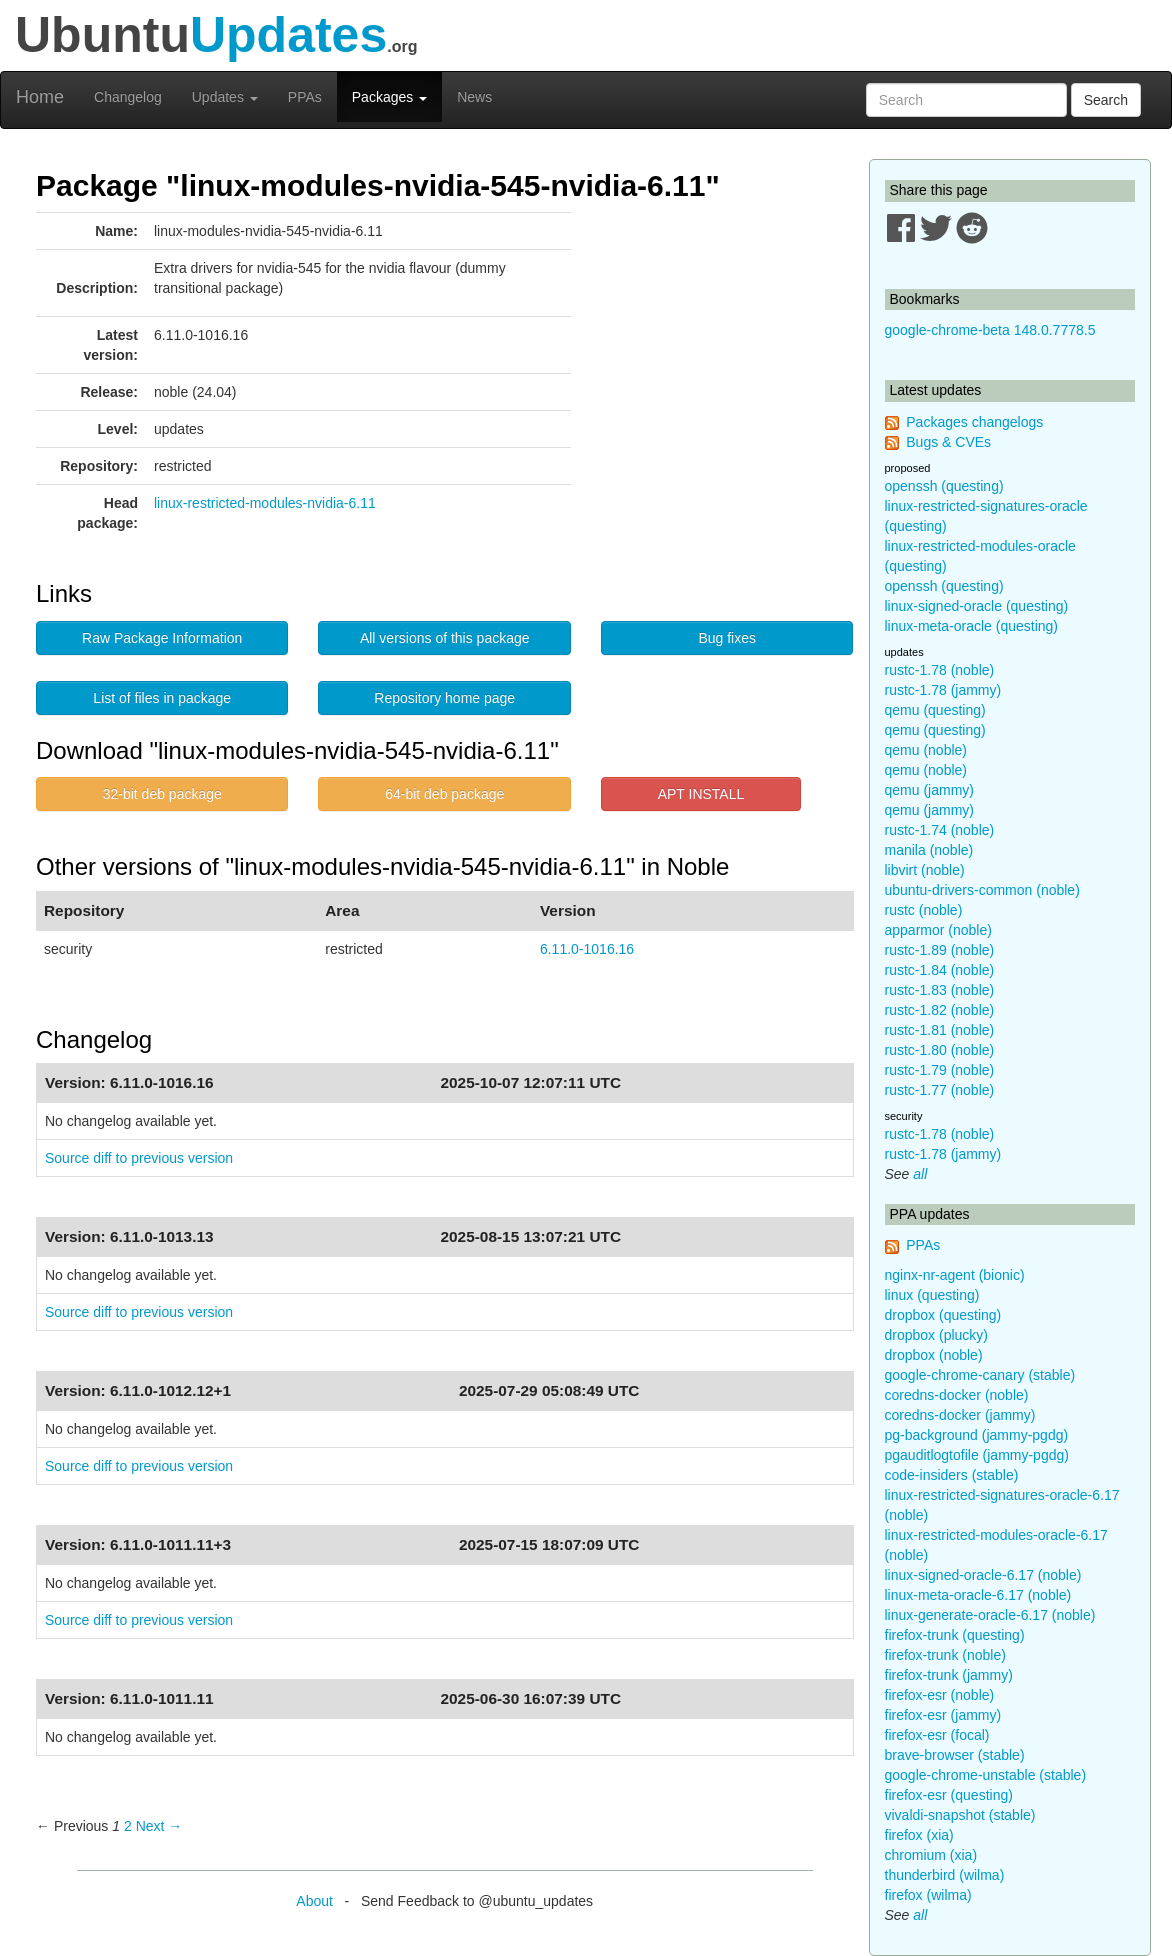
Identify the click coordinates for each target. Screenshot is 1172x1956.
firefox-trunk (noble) (945, 1655)
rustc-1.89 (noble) (940, 950)
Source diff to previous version (139, 1158)
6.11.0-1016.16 (587, 949)
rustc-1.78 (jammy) (943, 690)
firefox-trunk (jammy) (949, 1675)
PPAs (305, 97)
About (314, 1901)
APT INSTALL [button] (701, 794)
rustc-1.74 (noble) (940, 830)
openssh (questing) (944, 486)
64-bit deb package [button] (444, 794)
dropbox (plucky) (937, 1335)
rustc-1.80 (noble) (940, 1050)
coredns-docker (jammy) (960, 1415)
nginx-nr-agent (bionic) (955, 1275)
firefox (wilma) (928, 1895)
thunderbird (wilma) (945, 1875)
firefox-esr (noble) (940, 1695)
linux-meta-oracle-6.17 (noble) (978, 1595)
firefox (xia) (919, 1835)
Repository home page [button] (444, 698)
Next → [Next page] (159, 1826)
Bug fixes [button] (727, 638)
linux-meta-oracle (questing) (972, 626)
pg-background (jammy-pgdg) (977, 1435)
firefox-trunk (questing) (955, 1635)
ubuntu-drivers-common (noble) (982, 890)
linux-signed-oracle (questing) (977, 606)
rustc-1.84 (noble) (940, 970)
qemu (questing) (935, 710)
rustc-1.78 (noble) (940, 670)
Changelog (128, 97)
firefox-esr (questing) (949, 1795)
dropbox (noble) (934, 1355)
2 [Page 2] (128, 1826)
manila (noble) (929, 850)
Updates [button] (225, 97)
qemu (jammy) (929, 790)
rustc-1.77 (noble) (940, 1090)
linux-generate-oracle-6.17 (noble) (990, 1615)
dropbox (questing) (943, 1315)
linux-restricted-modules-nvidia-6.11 (265, 503)
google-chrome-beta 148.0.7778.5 (990, 330)
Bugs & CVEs (948, 442)
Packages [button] (389, 97)
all (920, 1174)
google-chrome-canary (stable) (980, 1375)
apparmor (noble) (938, 930)
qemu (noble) (926, 750)
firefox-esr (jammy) (943, 1715)
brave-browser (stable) (955, 1755)
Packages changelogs (974, 422)
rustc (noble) (924, 910)
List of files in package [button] (162, 698)
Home (40, 97)
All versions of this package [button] (445, 638)
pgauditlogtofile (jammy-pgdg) (977, 1455)
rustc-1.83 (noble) (940, 990)
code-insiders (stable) (952, 1475)
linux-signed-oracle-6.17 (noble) (983, 1575)
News (474, 97)
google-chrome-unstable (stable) (986, 1775)
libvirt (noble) (925, 870)
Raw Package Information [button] (162, 638)
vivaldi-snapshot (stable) (960, 1815)
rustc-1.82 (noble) (940, 1010)
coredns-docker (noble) (957, 1395)
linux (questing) (932, 1295)
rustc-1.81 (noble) (940, 1030)
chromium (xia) (931, 1855)
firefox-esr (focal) (937, 1735)
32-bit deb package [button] (162, 794)
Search (1106, 100)
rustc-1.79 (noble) (940, 1070)
